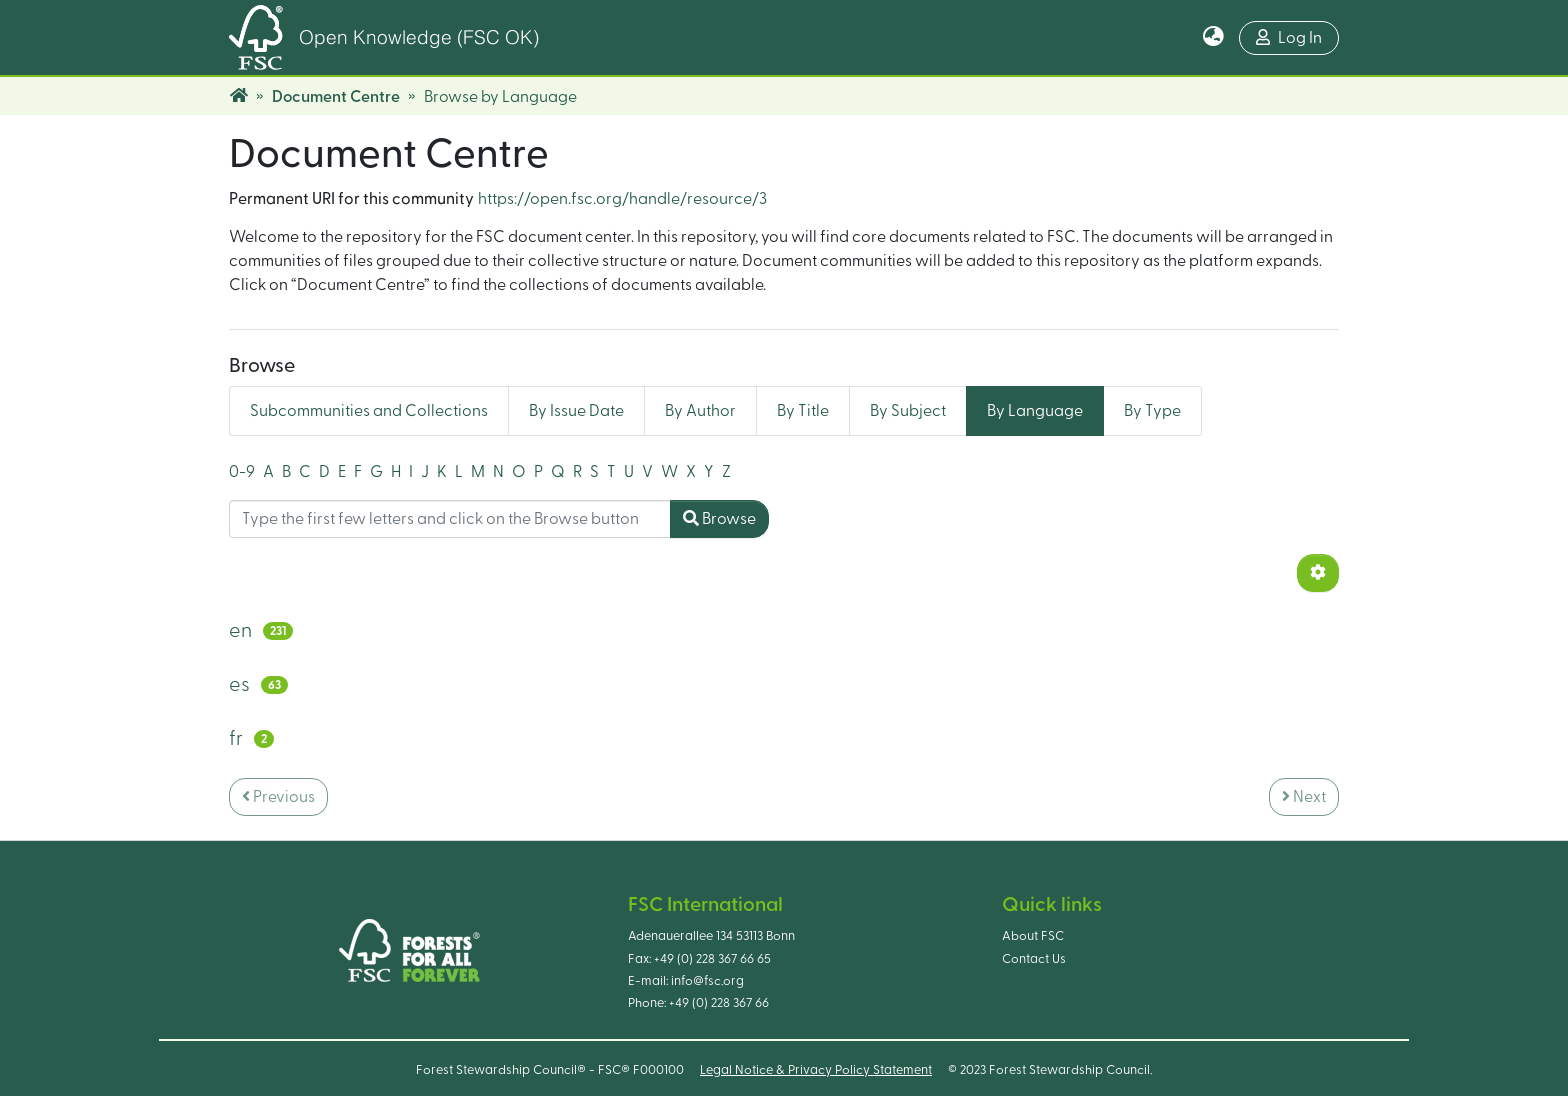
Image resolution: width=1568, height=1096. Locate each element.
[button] (1213, 38)
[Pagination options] (1318, 573)
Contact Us (1034, 959)
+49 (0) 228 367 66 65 (712, 959)
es (239, 685)
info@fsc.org (707, 981)
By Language (1035, 411)
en (240, 631)
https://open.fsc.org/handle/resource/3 (622, 199)
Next (1304, 796)
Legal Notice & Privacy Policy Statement (816, 1070)
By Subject (908, 411)
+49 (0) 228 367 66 (719, 1003)
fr (236, 739)
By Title (803, 411)
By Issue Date (576, 411)
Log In (1289, 37)
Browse (719, 518)
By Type (1152, 411)
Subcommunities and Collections (369, 411)
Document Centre (336, 97)
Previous (278, 796)
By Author (700, 411)
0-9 (242, 472)
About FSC (1033, 936)
